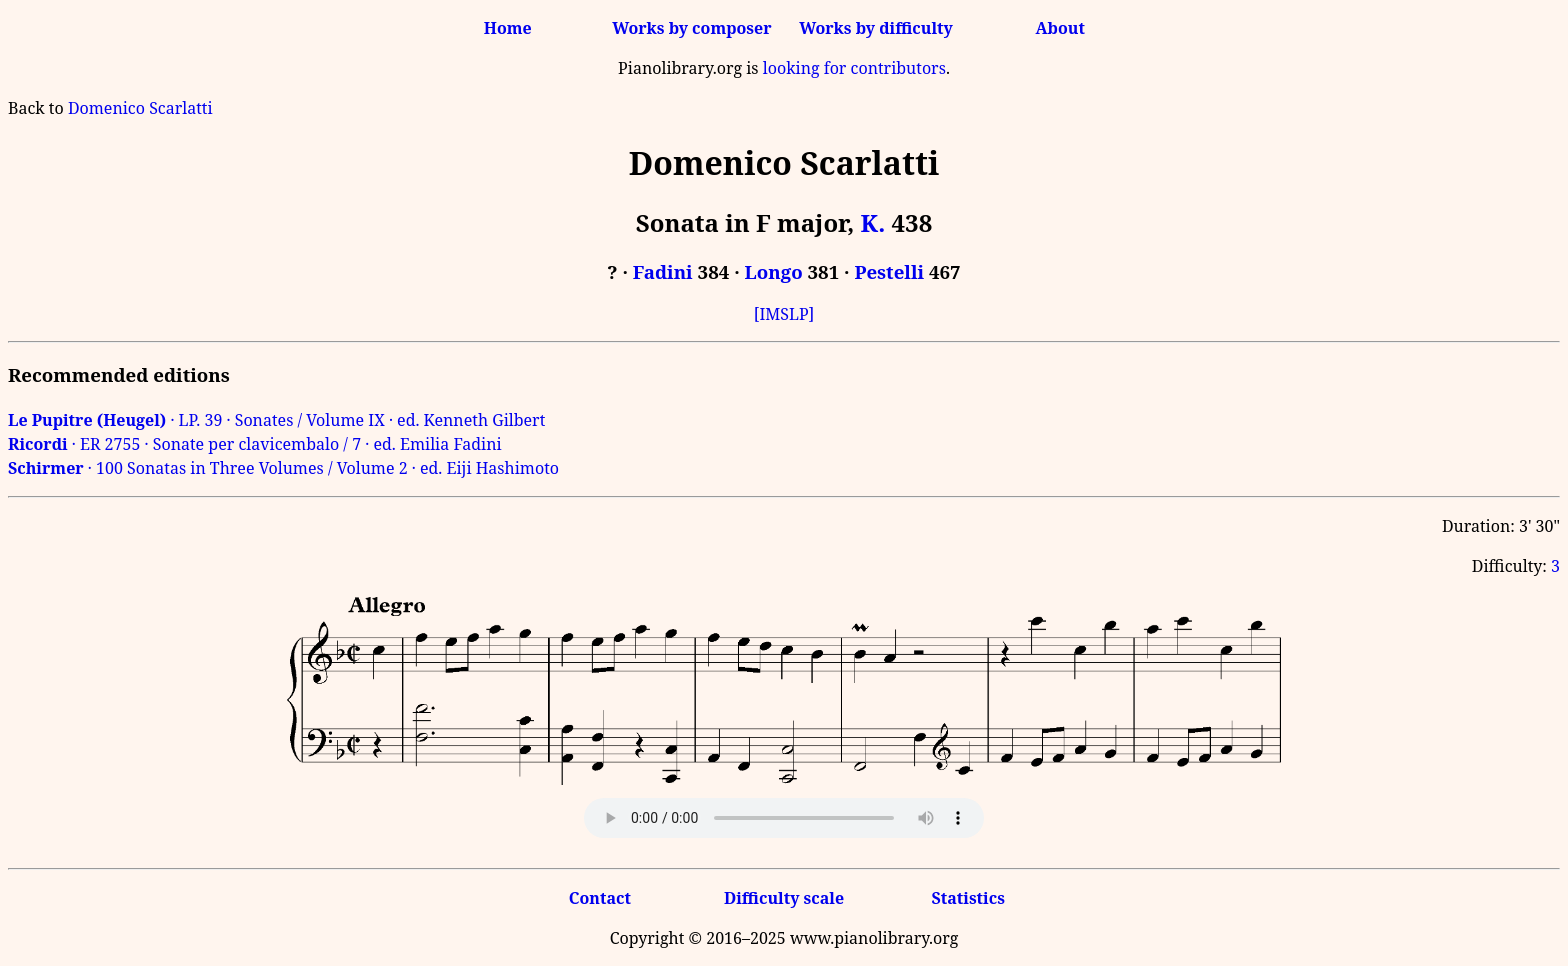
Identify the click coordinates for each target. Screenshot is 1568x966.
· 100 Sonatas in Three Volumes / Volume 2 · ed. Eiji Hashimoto (283, 468)
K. (873, 222)
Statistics (967, 898)
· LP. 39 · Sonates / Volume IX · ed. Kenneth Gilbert (276, 420)
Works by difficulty (876, 28)
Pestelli (889, 271)
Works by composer (691, 28)
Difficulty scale (784, 898)
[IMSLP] (784, 314)
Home (508, 28)
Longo (774, 271)
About (1060, 28)
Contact (600, 898)
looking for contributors (854, 68)
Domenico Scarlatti (140, 108)
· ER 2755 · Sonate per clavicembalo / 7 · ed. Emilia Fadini (255, 444)
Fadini (663, 271)
